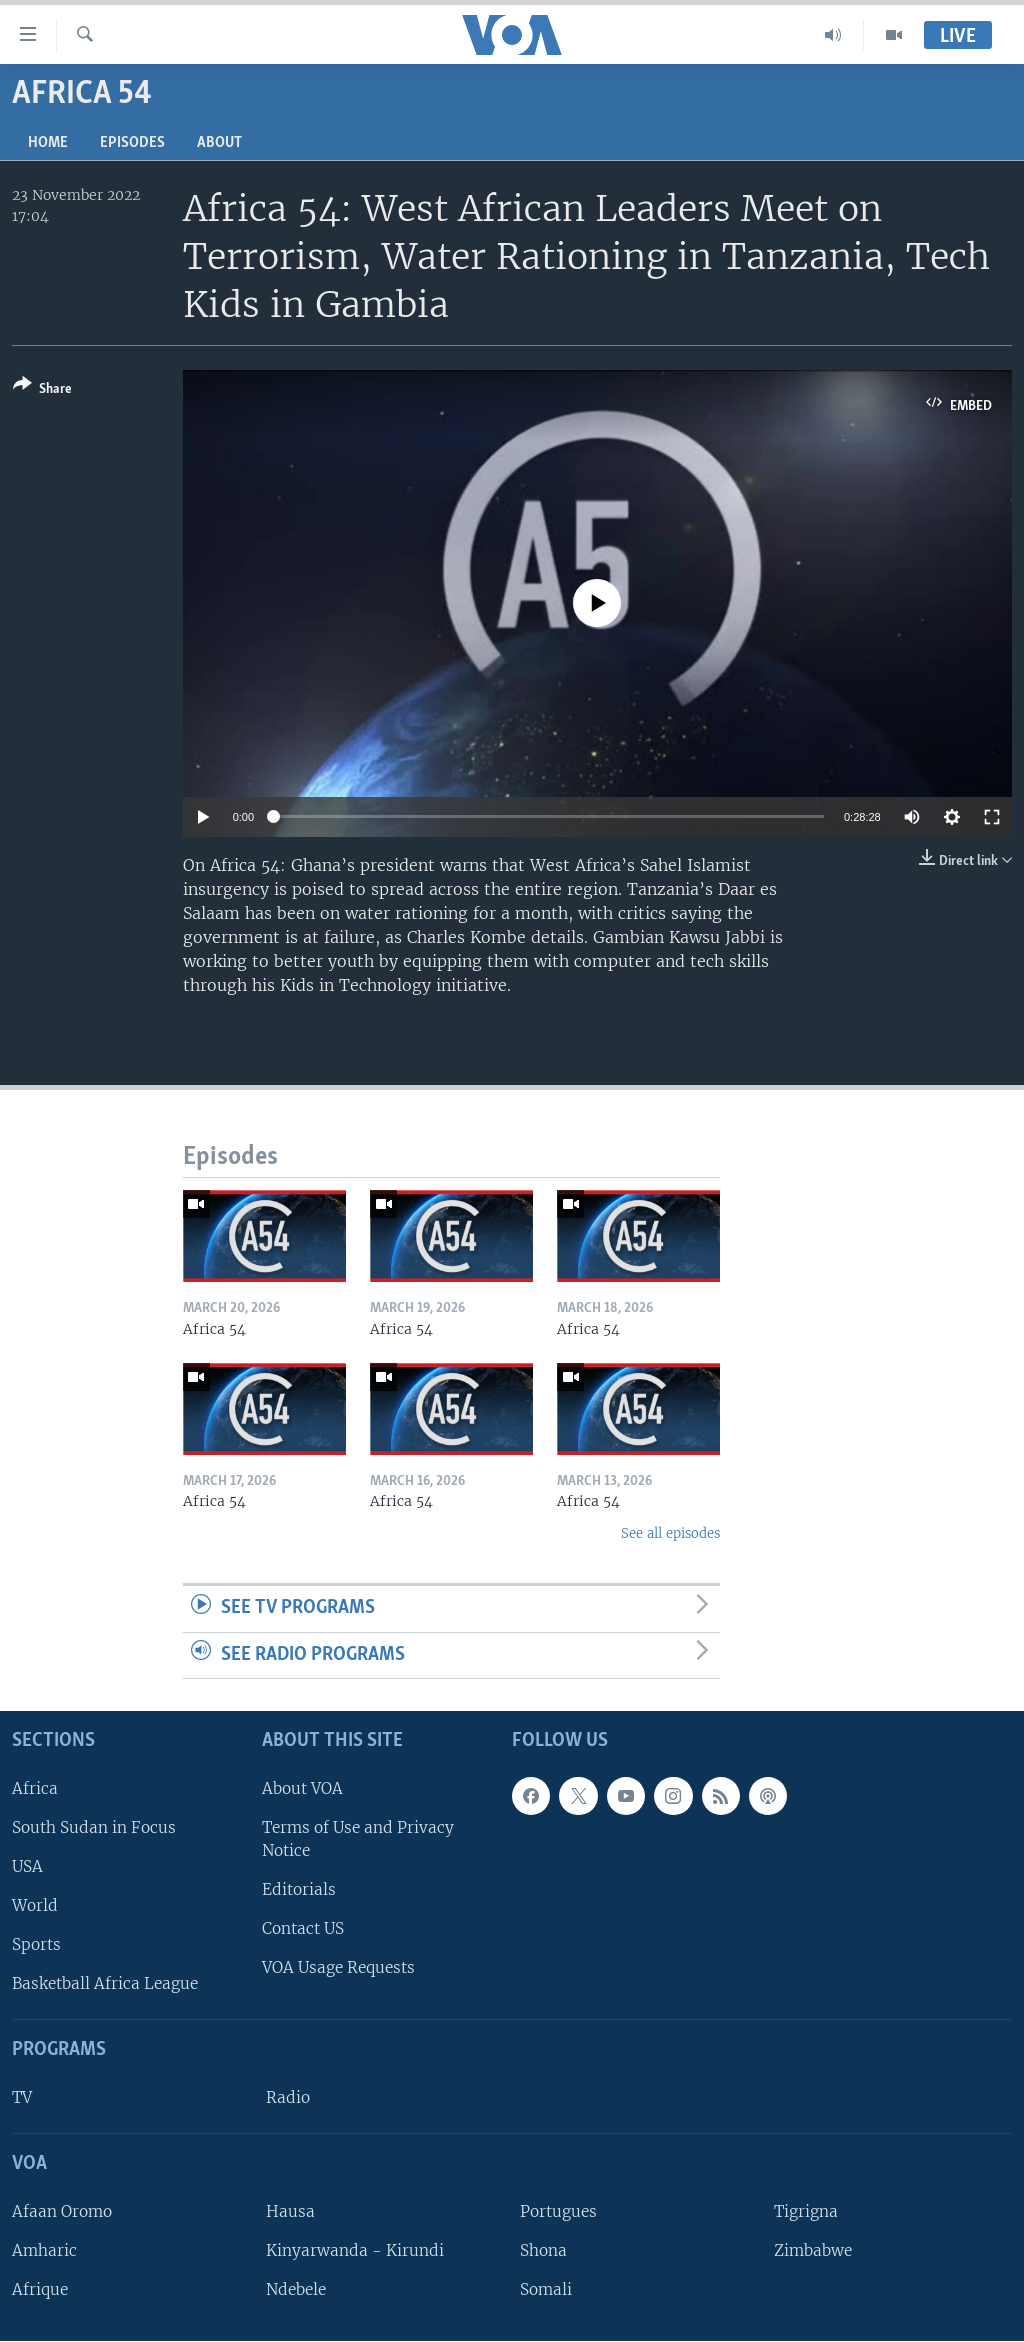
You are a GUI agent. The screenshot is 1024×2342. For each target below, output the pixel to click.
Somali (546, 2290)
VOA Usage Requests (338, 1968)
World (35, 1906)
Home (48, 143)
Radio (288, 2098)
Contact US (303, 1929)
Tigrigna (806, 2211)
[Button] (42, 390)
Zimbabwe (813, 2250)
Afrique (40, 2290)
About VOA (302, 1788)
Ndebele (296, 2290)
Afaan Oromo (62, 2211)
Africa (35, 1788)
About (219, 143)
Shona (543, 2250)
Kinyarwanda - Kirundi (355, 2250)
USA (27, 1866)
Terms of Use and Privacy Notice (358, 1839)
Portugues (558, 2211)
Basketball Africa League (105, 1984)
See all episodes (670, 1533)
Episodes (132, 143)
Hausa (290, 2211)
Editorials (299, 1890)
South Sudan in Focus (94, 1827)
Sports (36, 1945)
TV (22, 2098)
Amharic (44, 2250)
